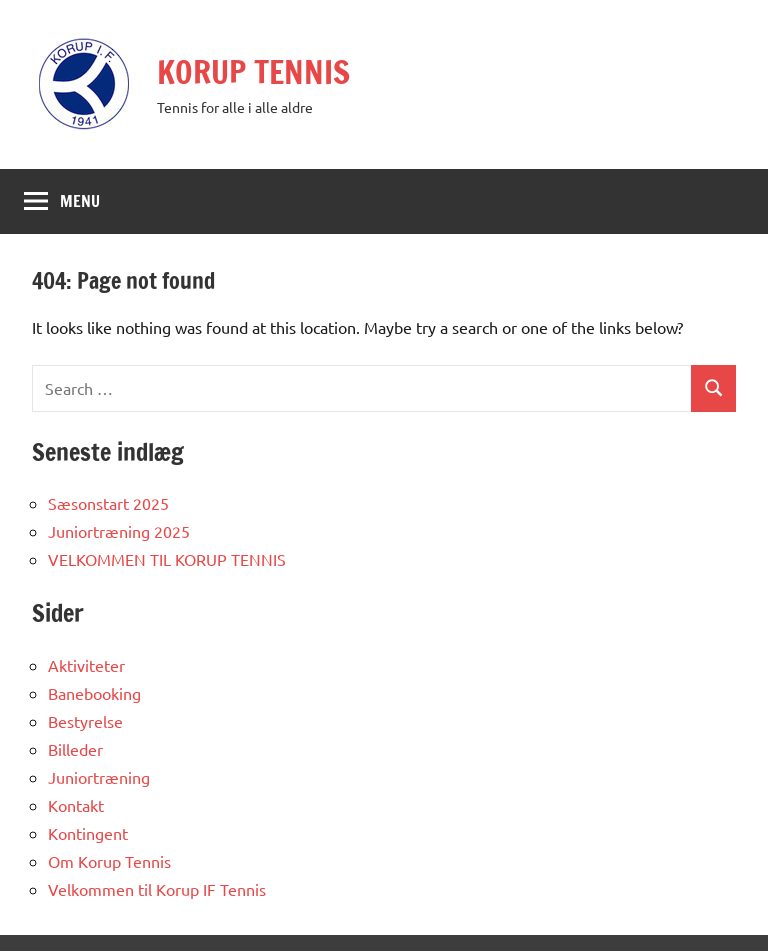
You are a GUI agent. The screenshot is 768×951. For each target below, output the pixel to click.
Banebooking (94, 693)
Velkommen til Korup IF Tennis (157, 889)
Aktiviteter (86, 665)
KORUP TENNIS (253, 72)
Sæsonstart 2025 (108, 503)
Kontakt (76, 805)
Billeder (75, 749)
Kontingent (88, 833)
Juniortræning (99, 777)
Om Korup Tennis (109, 861)
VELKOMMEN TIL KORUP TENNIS (167, 559)
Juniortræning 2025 (119, 531)
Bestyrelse (85, 721)
